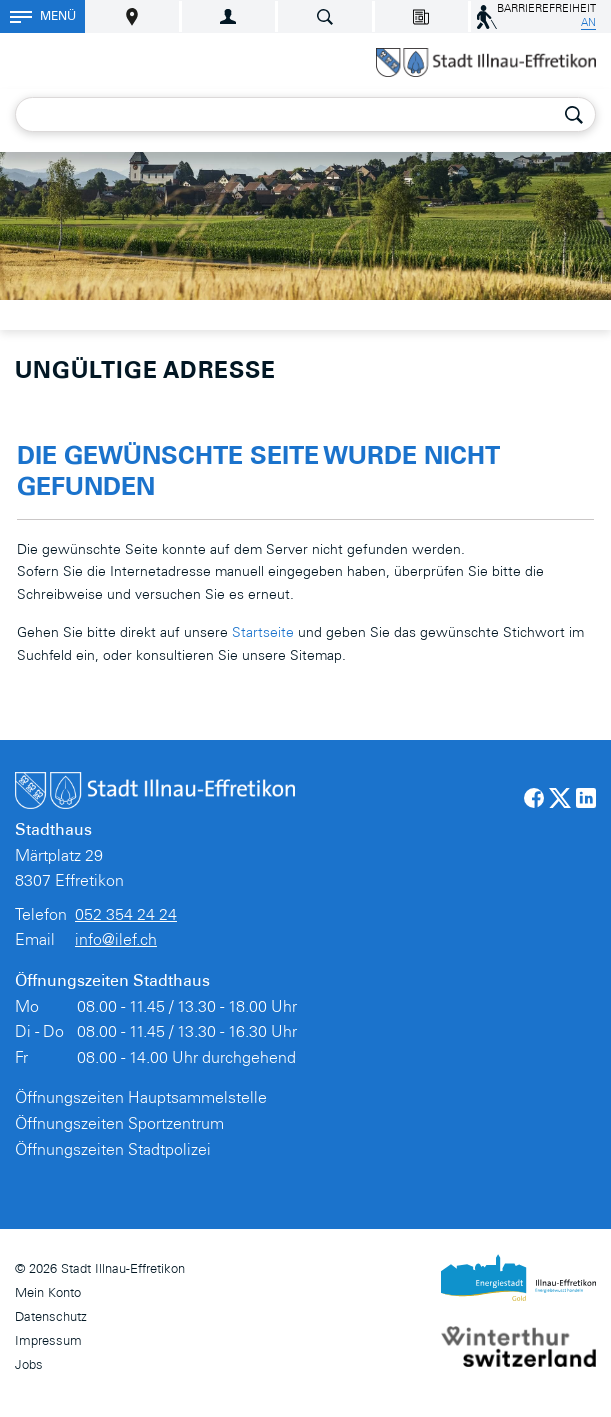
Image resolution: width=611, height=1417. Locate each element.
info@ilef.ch (116, 941)
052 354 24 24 (126, 916)
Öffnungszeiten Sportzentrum (119, 1125)
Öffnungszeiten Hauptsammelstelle (141, 1099)
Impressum (48, 1342)
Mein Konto (48, 1294)
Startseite (263, 634)
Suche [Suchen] (573, 114)
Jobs (29, 1366)
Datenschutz (51, 1318)
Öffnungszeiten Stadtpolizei (113, 1151)
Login (229, 16)
